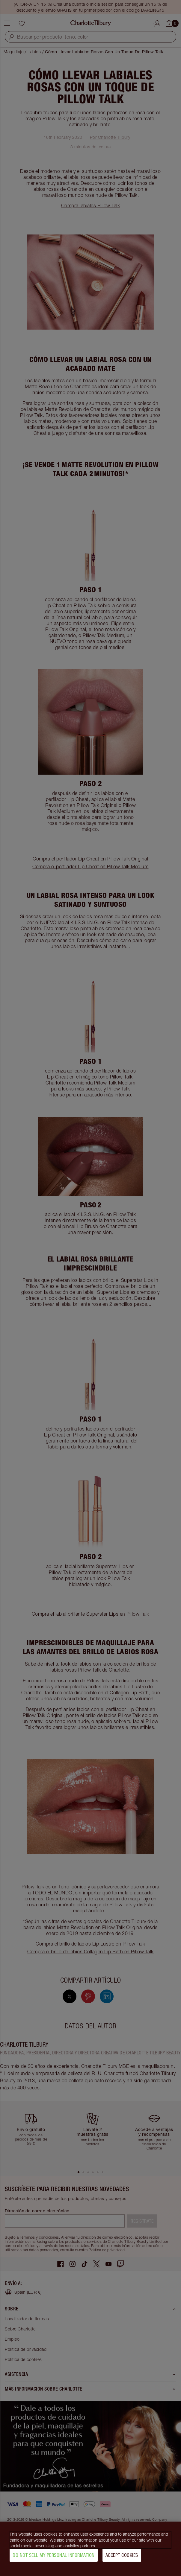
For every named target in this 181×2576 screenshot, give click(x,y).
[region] (90, 2549)
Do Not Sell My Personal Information (54, 2555)
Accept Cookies (121, 2555)
